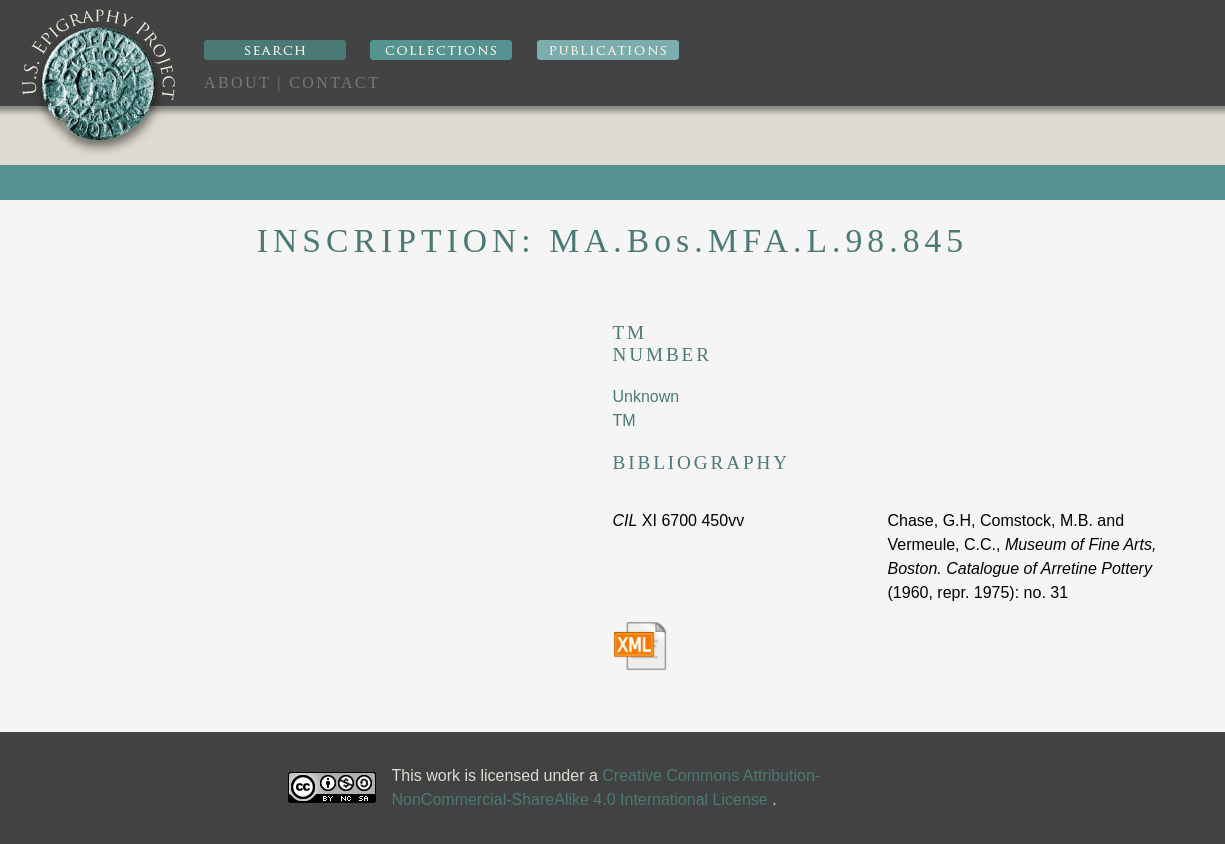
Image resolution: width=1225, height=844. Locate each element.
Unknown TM (646, 408)
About (237, 82)
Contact (334, 82)
